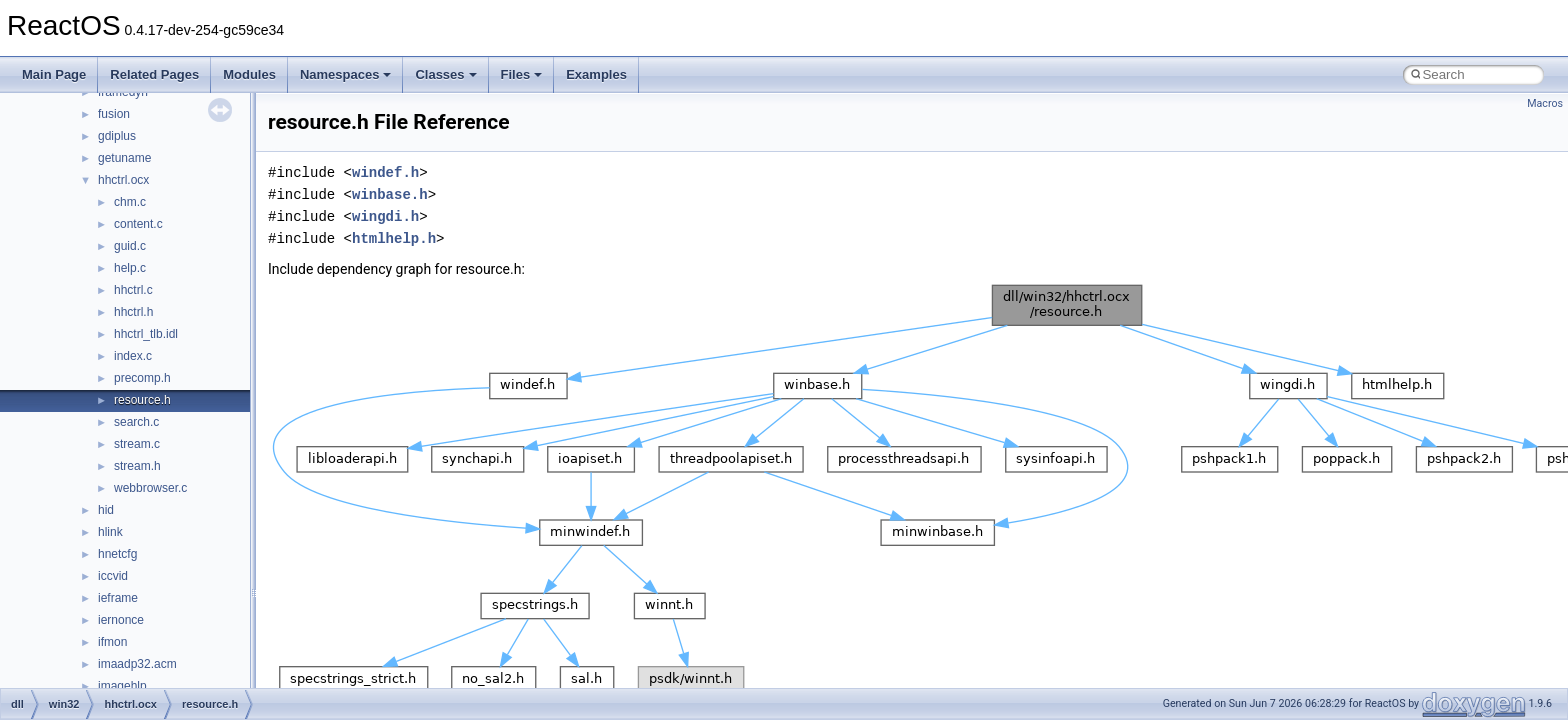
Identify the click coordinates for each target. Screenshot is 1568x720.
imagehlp (122, 686)
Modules (249, 74)
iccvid (113, 576)
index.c (133, 356)
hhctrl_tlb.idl (146, 334)
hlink (110, 532)
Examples (596, 74)
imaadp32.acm (137, 664)
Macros (1545, 103)
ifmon (112, 642)
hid (106, 510)
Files (522, 74)
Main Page (54, 74)
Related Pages (154, 74)
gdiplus (117, 136)
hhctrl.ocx (123, 180)
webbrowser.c (150, 488)
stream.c (137, 444)
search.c (136, 422)
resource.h (142, 400)
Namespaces (346, 74)
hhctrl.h (133, 312)
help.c (130, 268)
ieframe (118, 598)
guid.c (130, 246)
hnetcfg (117, 554)
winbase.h (390, 194)
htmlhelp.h (394, 238)
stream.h (137, 466)
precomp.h (142, 378)
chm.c (130, 202)
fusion (114, 114)
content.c (138, 224)
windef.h (385, 172)
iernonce (121, 620)
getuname (124, 158)
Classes (445, 74)
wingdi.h (385, 216)
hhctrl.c (133, 290)
